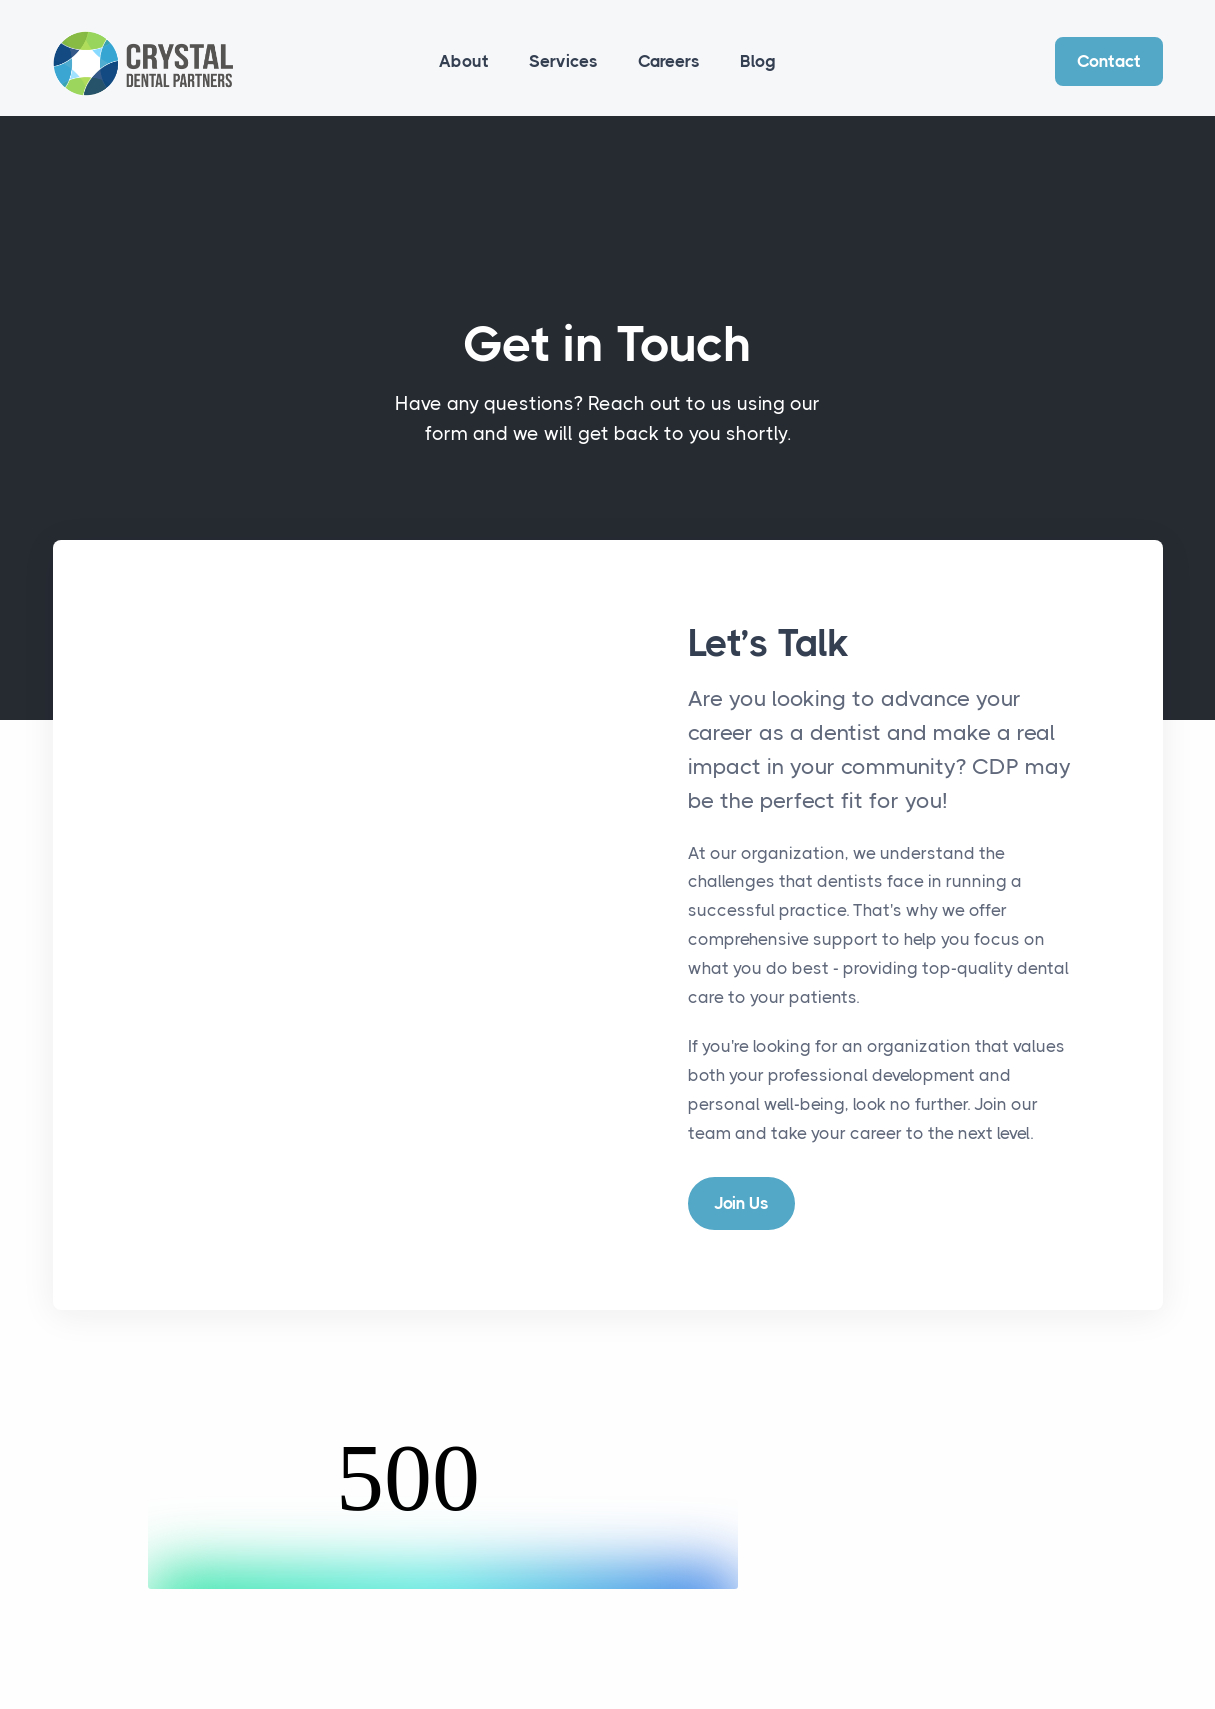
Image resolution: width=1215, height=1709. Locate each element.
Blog (758, 61)
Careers (669, 61)
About (464, 61)
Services (563, 61)
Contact (1109, 61)
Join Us (741, 1203)
